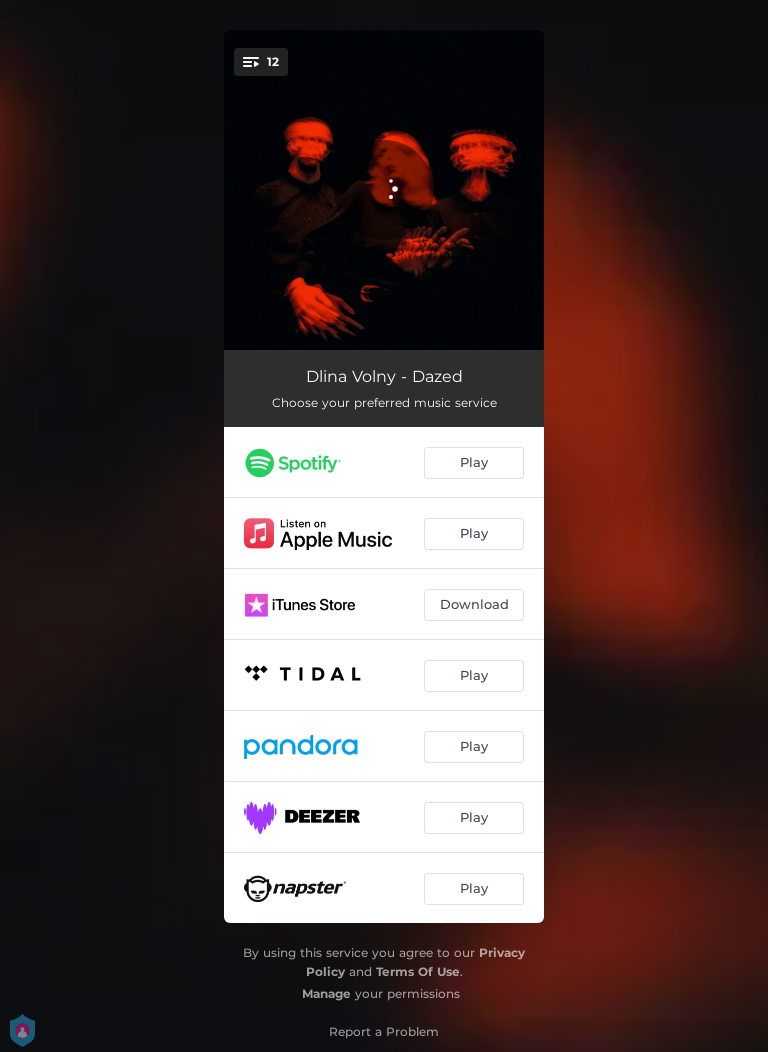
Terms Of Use (418, 971)
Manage (326, 993)
